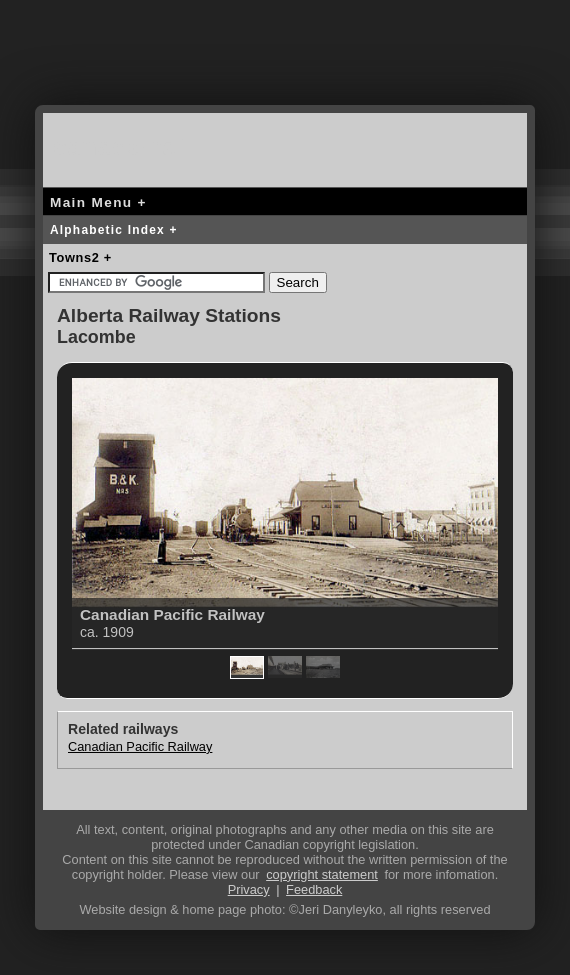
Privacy (249, 889)
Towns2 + (80, 257)
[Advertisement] (285, 65)
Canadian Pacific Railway (140, 746)
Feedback (314, 889)
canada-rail (123, 146)
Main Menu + (98, 202)
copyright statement (322, 874)
